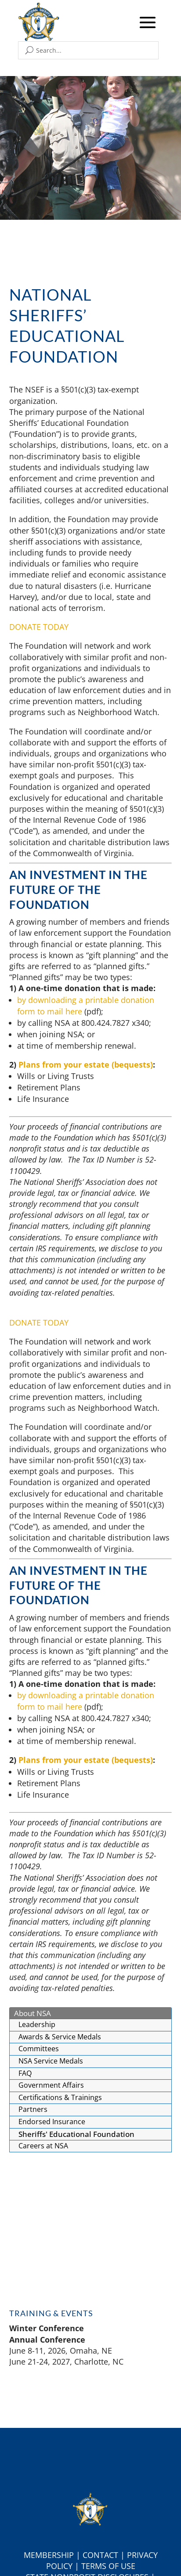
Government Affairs (51, 2085)
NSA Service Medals (50, 2061)
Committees (38, 2048)
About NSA (32, 2013)
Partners (32, 2109)
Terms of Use (108, 2566)
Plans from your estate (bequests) (85, 1064)
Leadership (36, 2024)
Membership (49, 2555)
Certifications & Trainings (60, 2097)
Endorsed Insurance (51, 2121)
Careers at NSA (43, 2146)
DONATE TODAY (39, 626)
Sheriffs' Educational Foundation (76, 2134)
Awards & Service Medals (59, 2037)
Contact (100, 2555)
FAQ (25, 2073)
